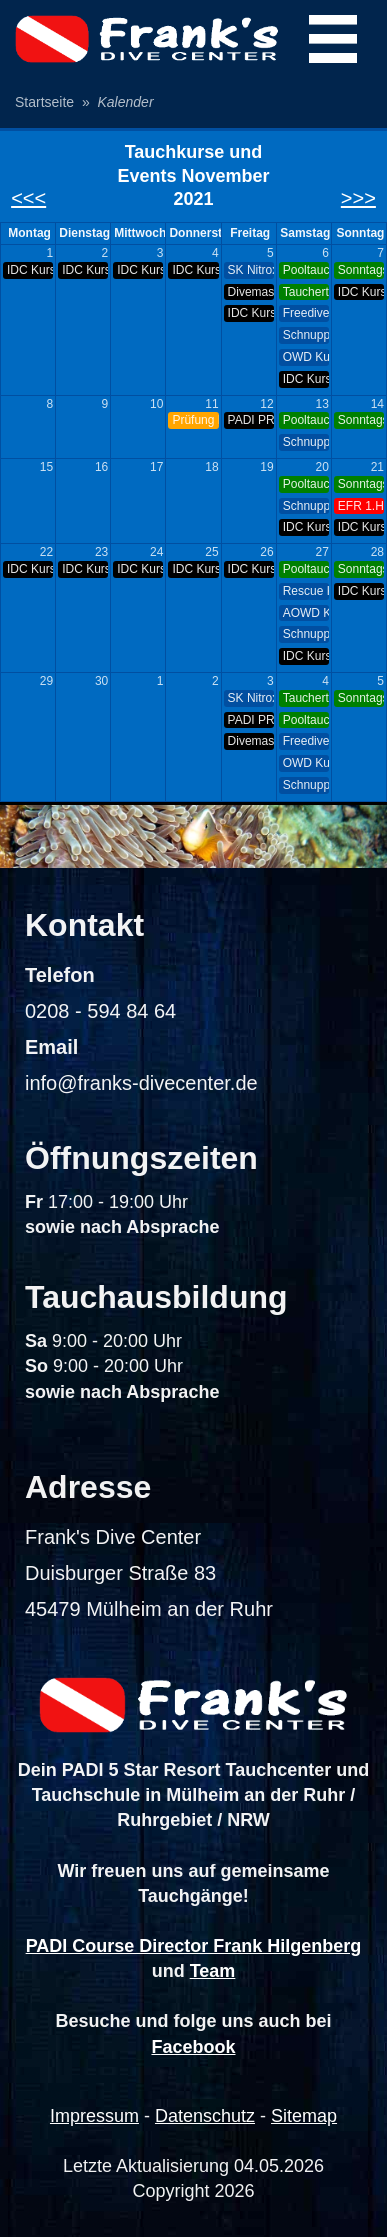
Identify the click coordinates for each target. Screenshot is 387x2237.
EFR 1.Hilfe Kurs (361, 506)
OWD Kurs (306, 357)
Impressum (94, 2116)
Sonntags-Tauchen (361, 270)
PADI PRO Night (251, 420)
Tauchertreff (306, 292)
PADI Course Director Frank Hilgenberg (194, 1946)
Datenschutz (205, 2116)
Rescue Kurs (306, 591)
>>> (358, 198)
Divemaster (251, 292)
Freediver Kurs (306, 313)
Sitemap (304, 2116)
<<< (28, 198)
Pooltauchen (306, 270)
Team (213, 1971)
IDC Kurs (30, 270)
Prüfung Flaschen (195, 420)
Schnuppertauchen (306, 335)
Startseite (44, 102)
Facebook (193, 2047)
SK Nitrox (251, 270)
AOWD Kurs (306, 613)
